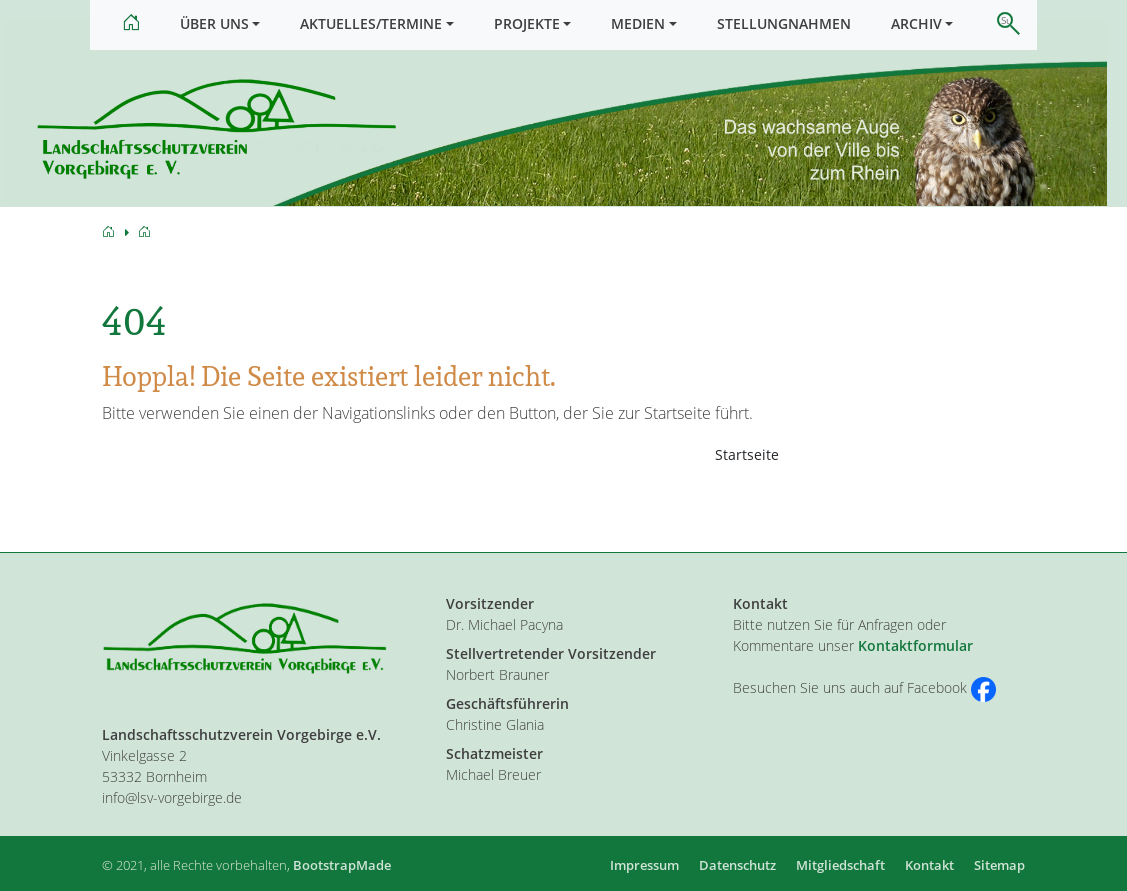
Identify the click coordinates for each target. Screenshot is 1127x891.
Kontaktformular (915, 645)
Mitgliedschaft (840, 865)
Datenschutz (737, 865)
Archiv (916, 23)
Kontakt (929, 865)
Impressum (644, 865)
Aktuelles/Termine (371, 23)
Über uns (214, 23)
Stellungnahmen (784, 23)
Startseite (747, 467)
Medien (638, 23)
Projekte (527, 23)
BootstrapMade (342, 865)
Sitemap (999, 865)
